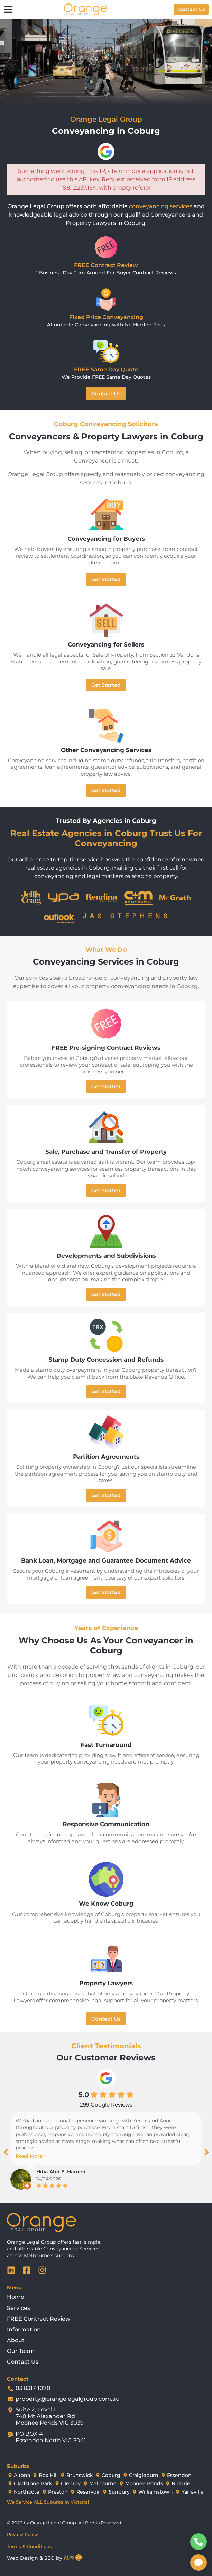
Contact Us (22, 2361)
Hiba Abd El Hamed (61, 2171)
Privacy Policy (22, 2534)
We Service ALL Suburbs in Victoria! (48, 2502)
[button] (5, 2152)
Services (18, 2308)
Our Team (21, 2351)
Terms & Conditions (29, 2546)
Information (24, 2329)
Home (15, 2297)
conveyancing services (160, 206)
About (16, 2340)
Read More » (31, 2156)
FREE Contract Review (38, 2318)
